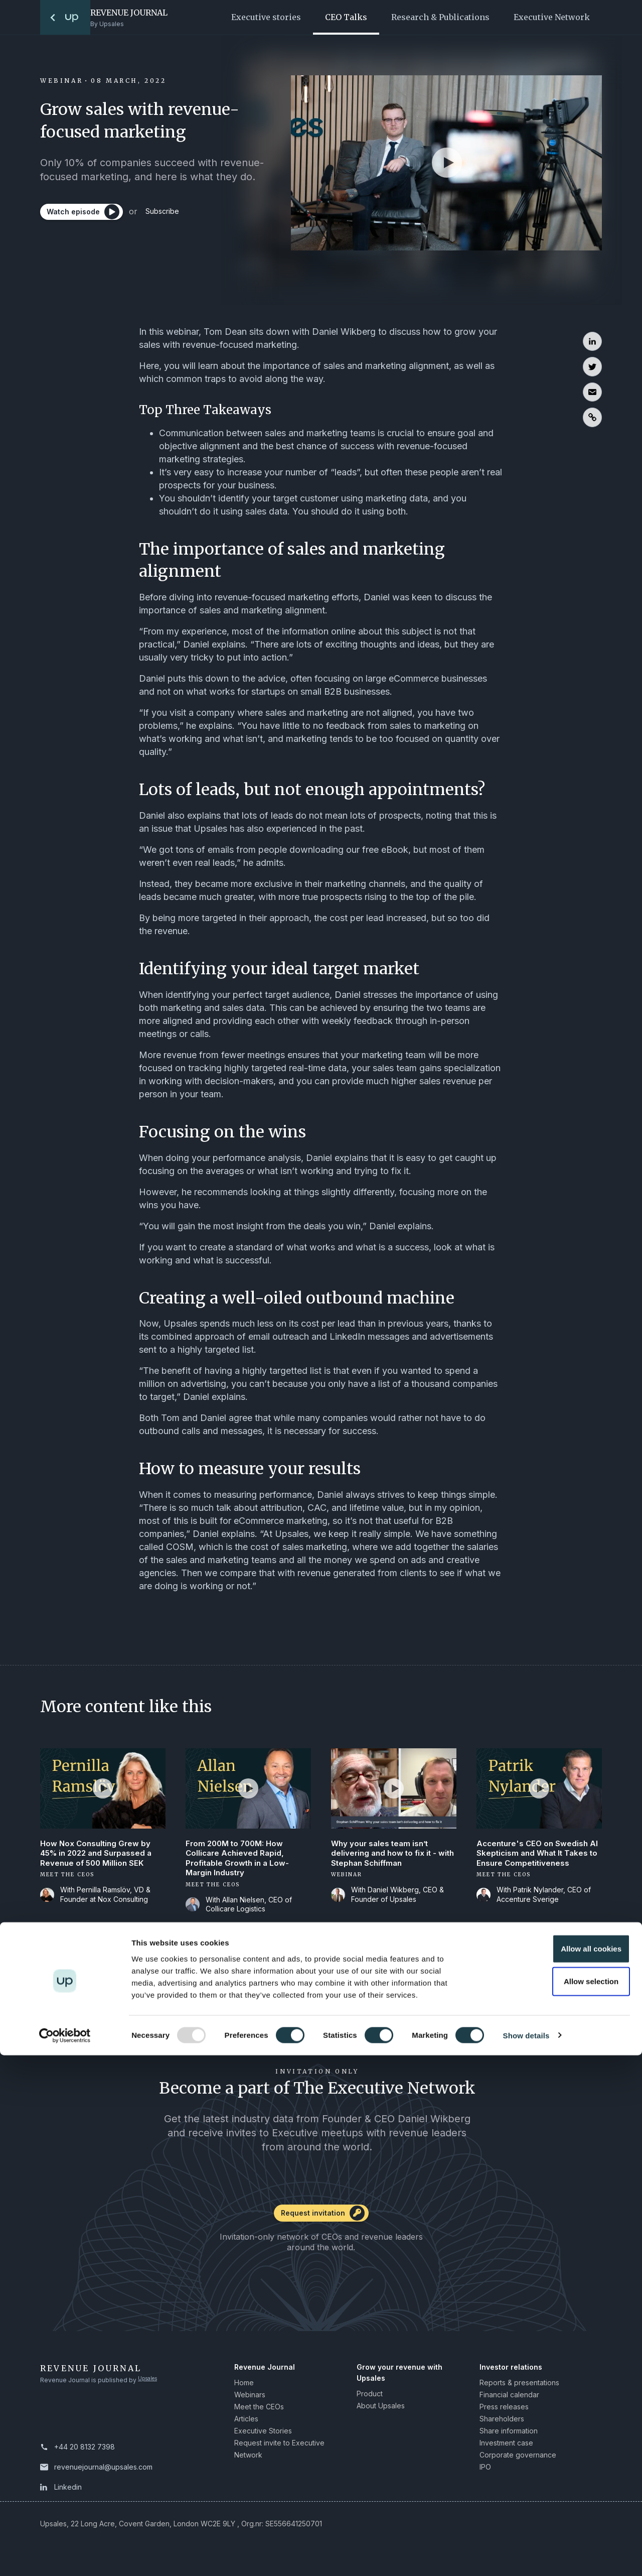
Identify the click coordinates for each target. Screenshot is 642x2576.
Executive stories (266, 17)
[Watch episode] (85, 216)
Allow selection (558, 2502)
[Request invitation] (321, 2222)
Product (370, 2399)
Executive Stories (263, 2436)
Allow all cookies (558, 2469)
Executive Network (552, 17)
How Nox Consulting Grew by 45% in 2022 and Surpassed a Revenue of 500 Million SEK (99, 1855)
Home (244, 2388)
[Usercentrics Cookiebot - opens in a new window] (65, 2556)
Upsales (150, 2385)
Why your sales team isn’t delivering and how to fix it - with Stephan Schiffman (385, 1855)
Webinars (249, 2400)
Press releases (504, 2412)
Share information (508, 2436)
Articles (246, 2424)
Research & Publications (440, 17)
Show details (526, 2556)
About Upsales (381, 2411)
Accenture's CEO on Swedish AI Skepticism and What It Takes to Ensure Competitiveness (534, 1861)
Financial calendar (509, 2400)
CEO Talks (346, 17)
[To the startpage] (65, 17)
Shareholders (501, 2424)
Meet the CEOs (259, 2412)
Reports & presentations (519, 2388)
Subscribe (176, 215)
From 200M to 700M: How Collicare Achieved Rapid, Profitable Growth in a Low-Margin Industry (239, 1861)
